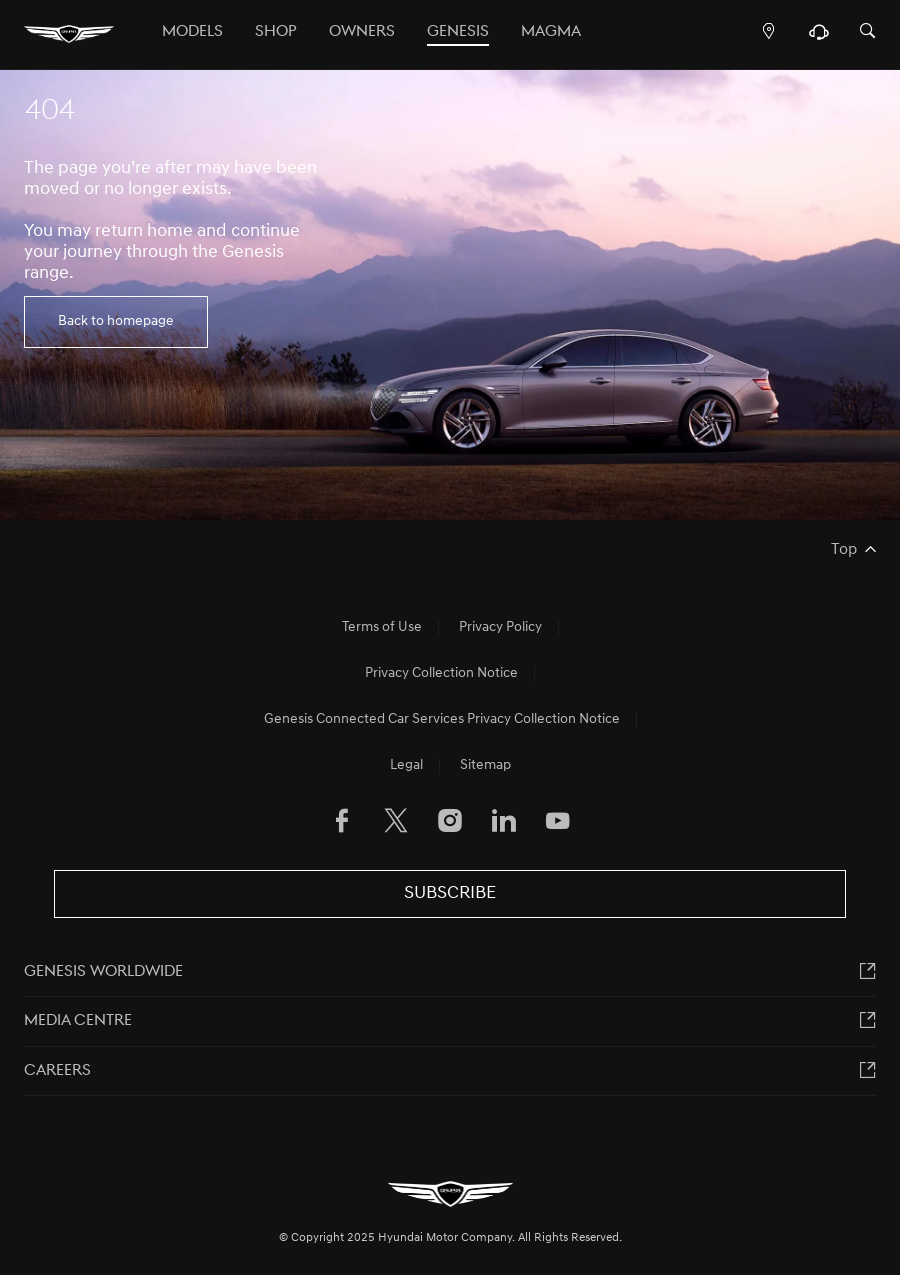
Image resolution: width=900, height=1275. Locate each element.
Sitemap (485, 765)
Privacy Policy (500, 627)
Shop (276, 32)
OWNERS (362, 32)
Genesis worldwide (103, 972)
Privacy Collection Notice (441, 673)
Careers (57, 1071)
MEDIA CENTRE (78, 1021)
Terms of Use (382, 627)
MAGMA (551, 32)
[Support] (818, 37)
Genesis (458, 32)
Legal (406, 765)
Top (844, 550)
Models (192, 32)
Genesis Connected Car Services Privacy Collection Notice (442, 719)
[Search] (868, 32)
